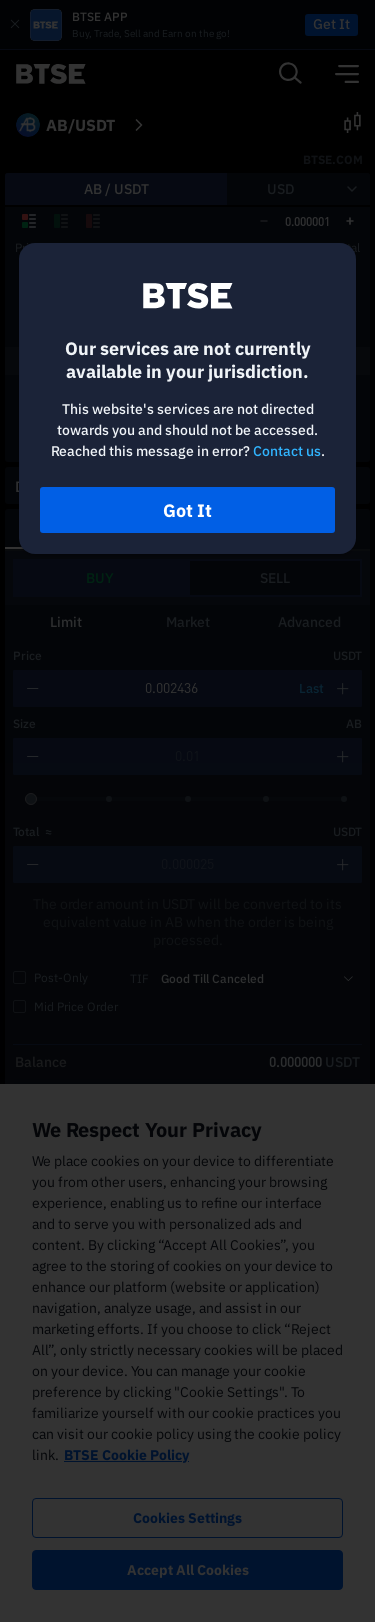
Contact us (287, 451)
